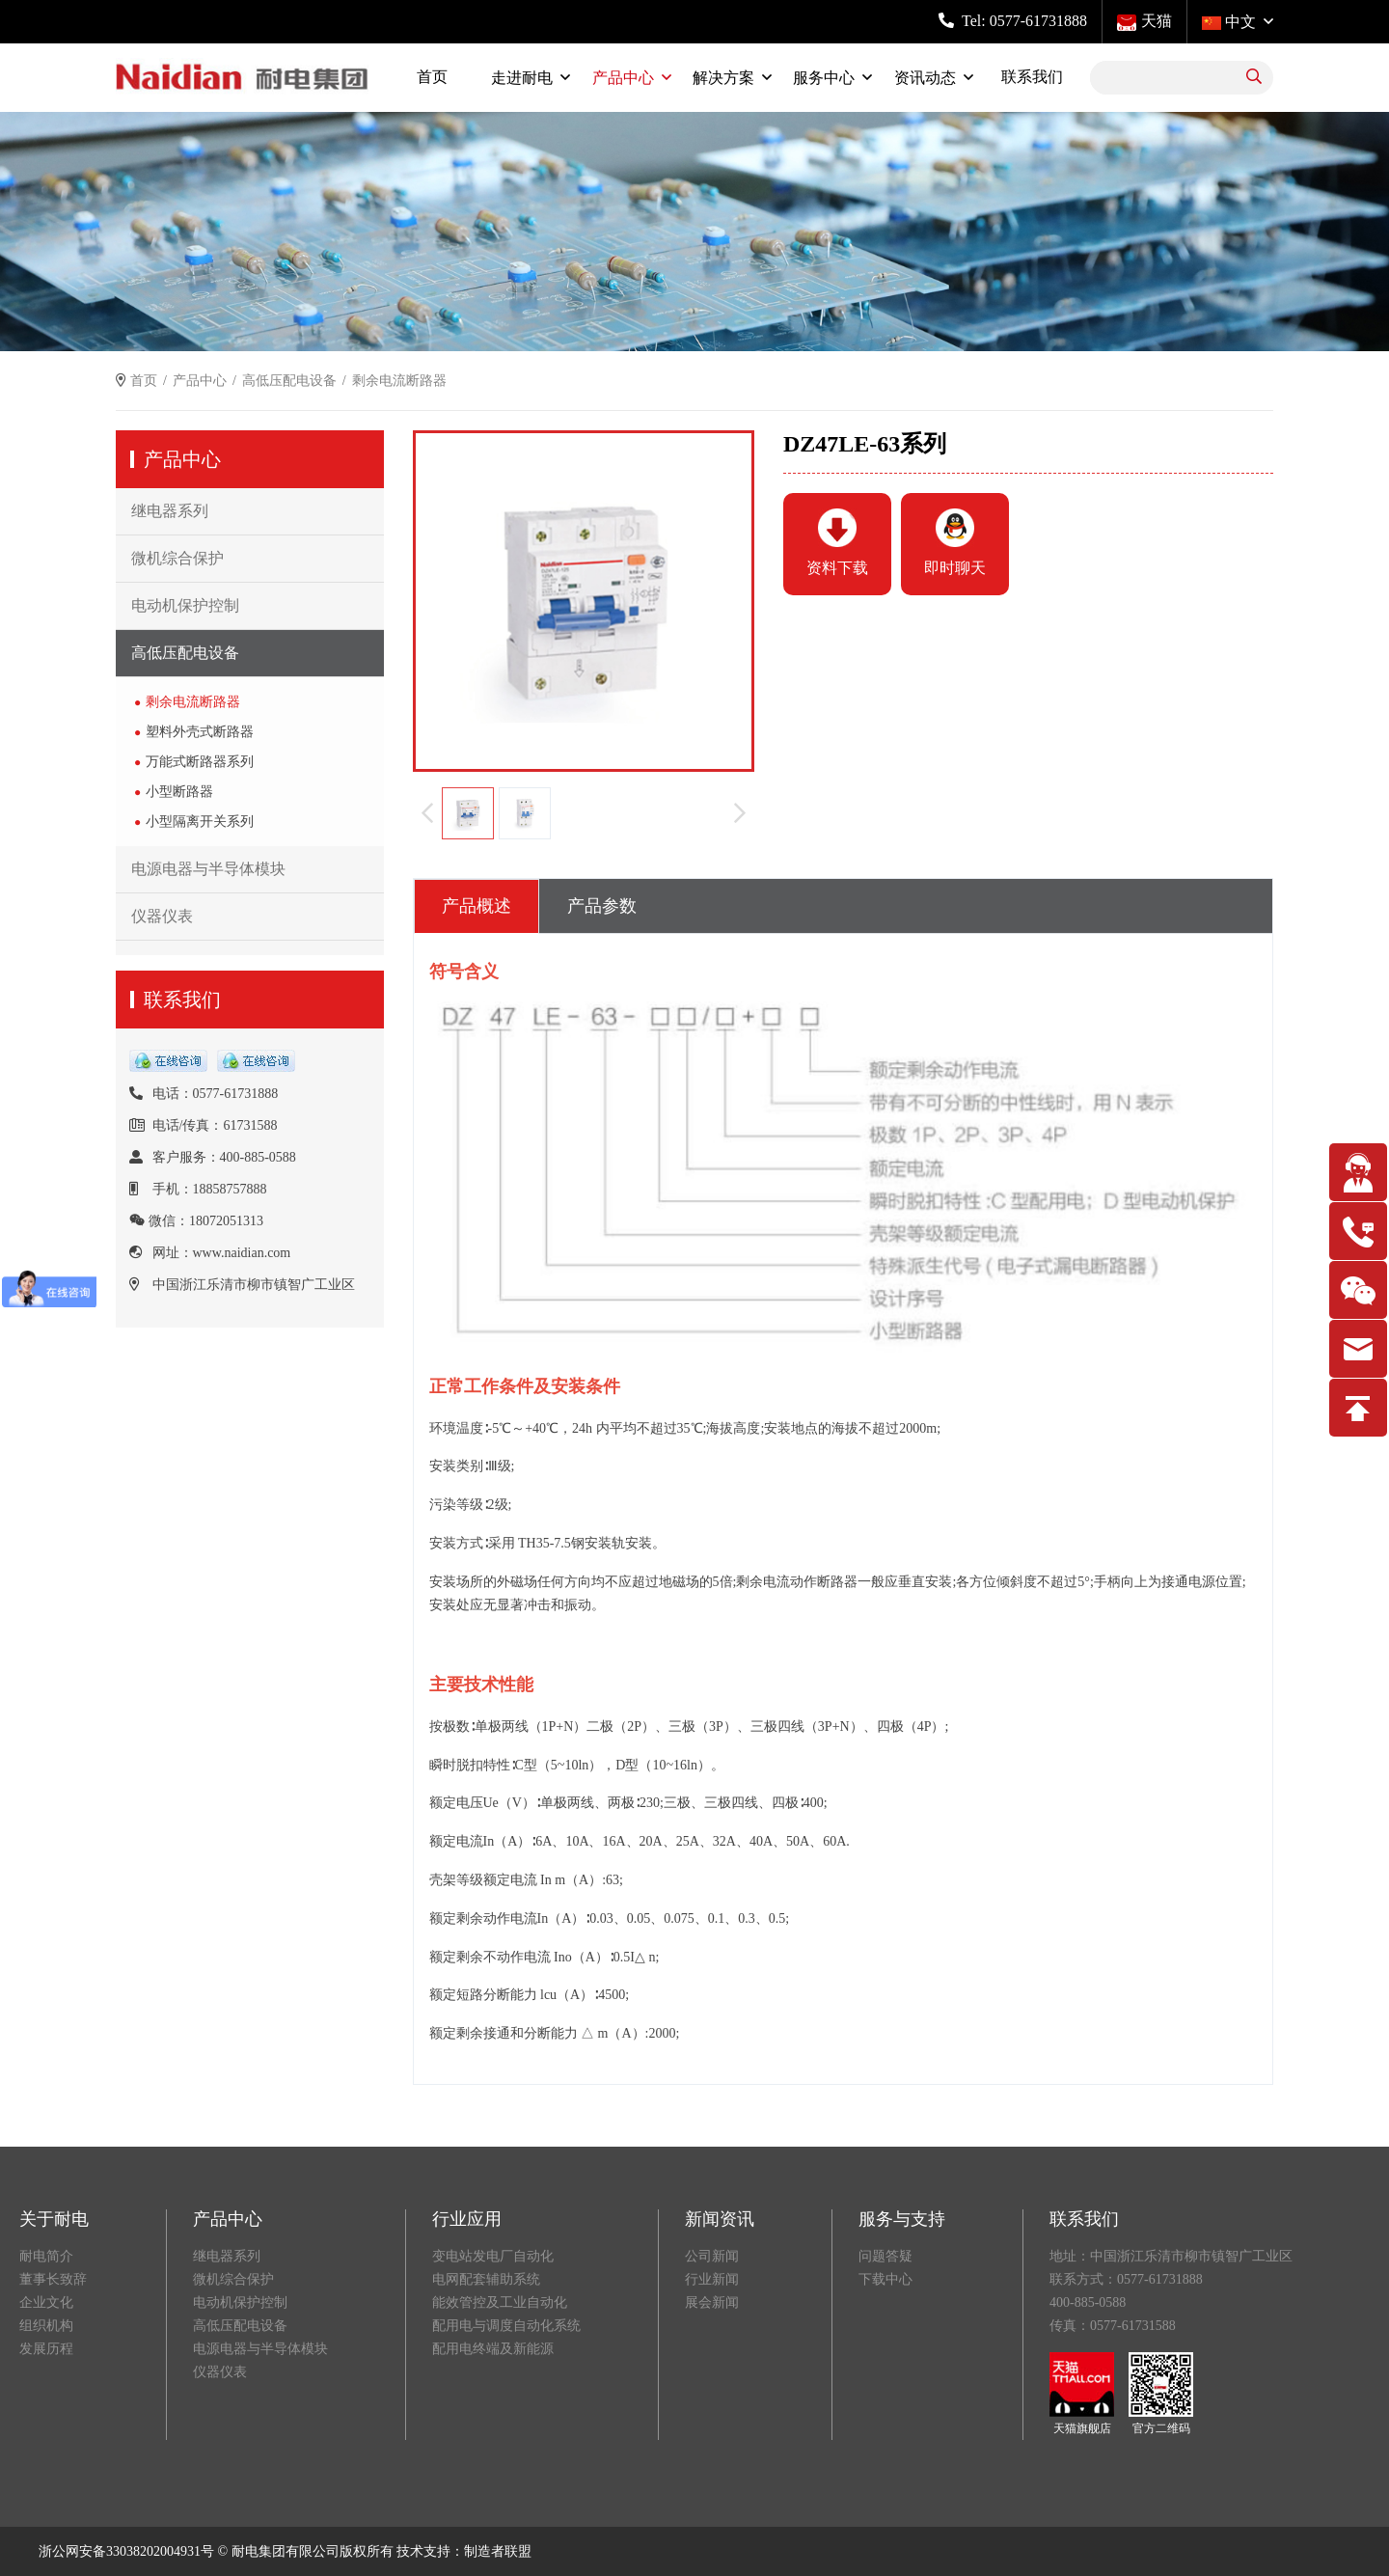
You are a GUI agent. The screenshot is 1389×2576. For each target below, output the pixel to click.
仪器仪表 (162, 916)
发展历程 (46, 2349)
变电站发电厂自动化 (493, 2256)
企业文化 (46, 2302)
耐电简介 (46, 2256)
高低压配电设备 (289, 380)
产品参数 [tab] (602, 906)
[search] (1254, 78)
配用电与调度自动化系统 (506, 2325)
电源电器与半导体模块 (208, 869)
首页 (432, 77)
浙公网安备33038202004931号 (126, 2551)
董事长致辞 (53, 2279)
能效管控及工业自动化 (499, 2302)
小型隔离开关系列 (200, 821)
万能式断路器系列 (200, 761)
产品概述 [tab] (476, 906)
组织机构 (46, 2325)
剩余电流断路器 (193, 702)
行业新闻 (712, 2279)
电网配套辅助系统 (486, 2279)
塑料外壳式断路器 (200, 732)
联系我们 (1032, 77)
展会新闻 (712, 2302)
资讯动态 (925, 77)
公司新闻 (712, 2256)
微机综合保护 (177, 558)
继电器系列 (169, 511)
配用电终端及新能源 (493, 2349)
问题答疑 (885, 2256)
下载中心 (885, 2279)
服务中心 (824, 77)
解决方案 (723, 77)
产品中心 (623, 77)
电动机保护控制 (185, 605)
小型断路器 (179, 791)
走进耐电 (522, 77)
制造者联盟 (497, 2551)
